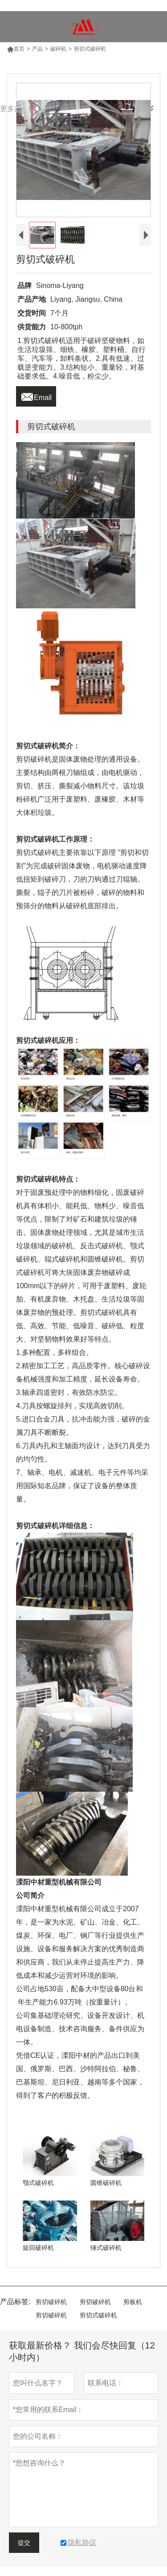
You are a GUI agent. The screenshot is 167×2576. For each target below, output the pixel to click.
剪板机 (132, 2301)
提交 (24, 2542)
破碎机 (58, 49)
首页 (15, 49)
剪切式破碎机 (98, 2315)
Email (36, 395)
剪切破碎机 (51, 2301)
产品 (37, 49)
